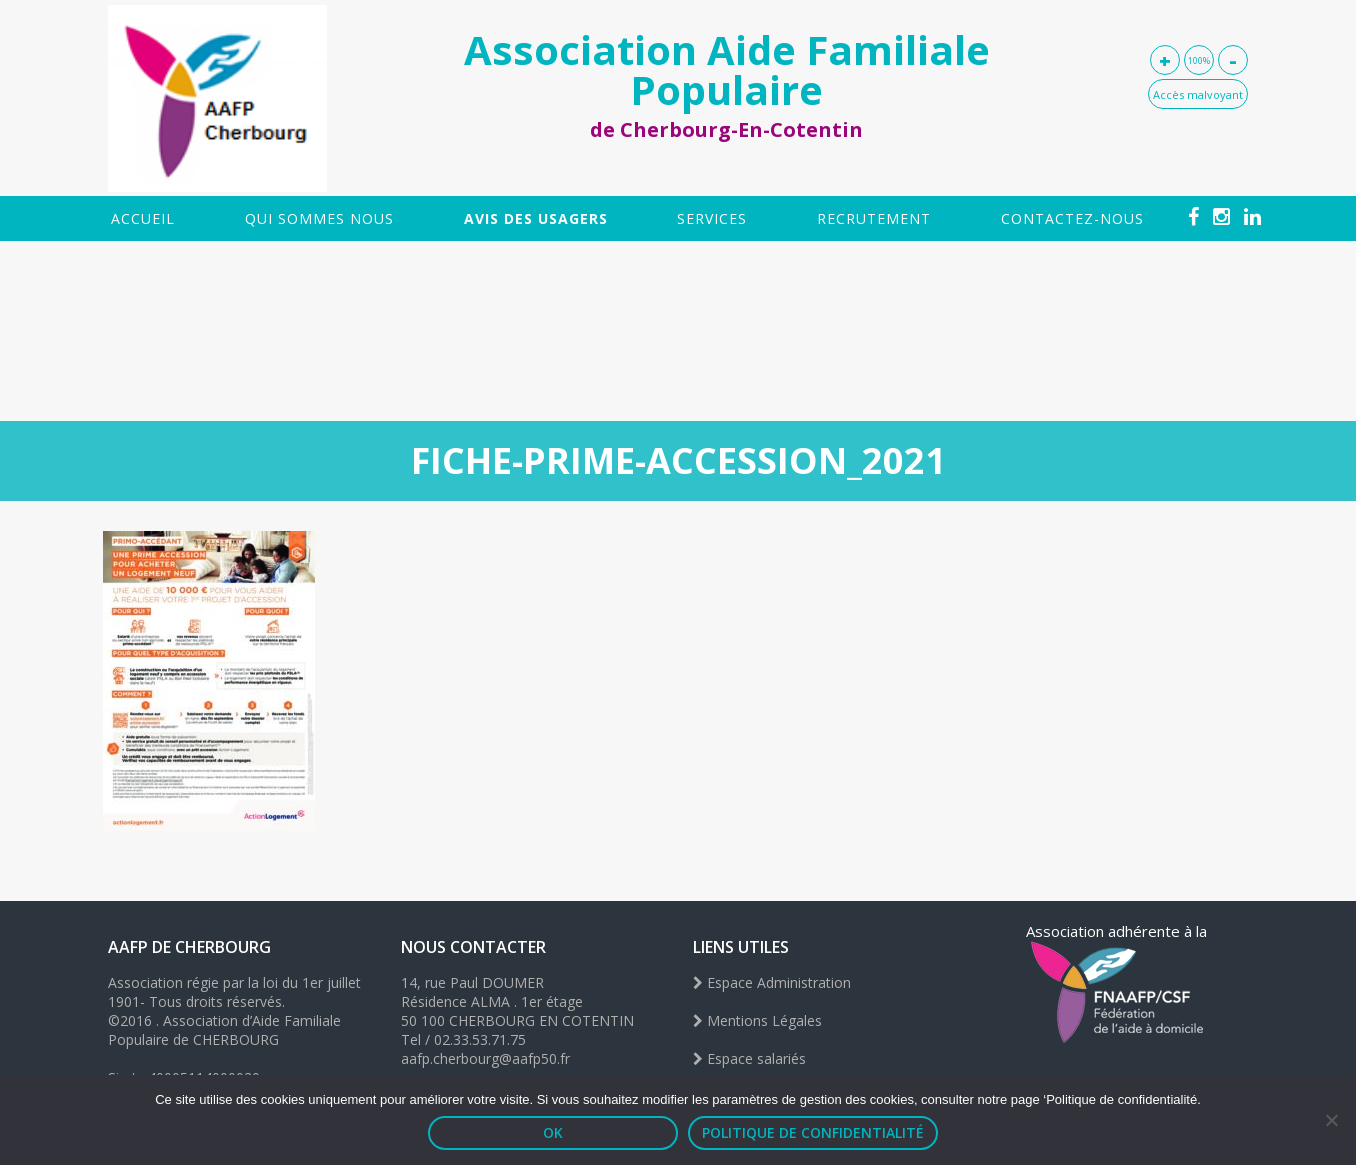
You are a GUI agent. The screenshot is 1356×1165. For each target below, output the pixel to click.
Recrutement (874, 218)
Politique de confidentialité (813, 1132)
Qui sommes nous (319, 218)
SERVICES (712, 218)
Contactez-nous (1072, 218)
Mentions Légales (757, 1020)
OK (553, 1132)
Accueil (143, 218)
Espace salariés (749, 1058)
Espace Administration (772, 982)
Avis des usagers (536, 218)
